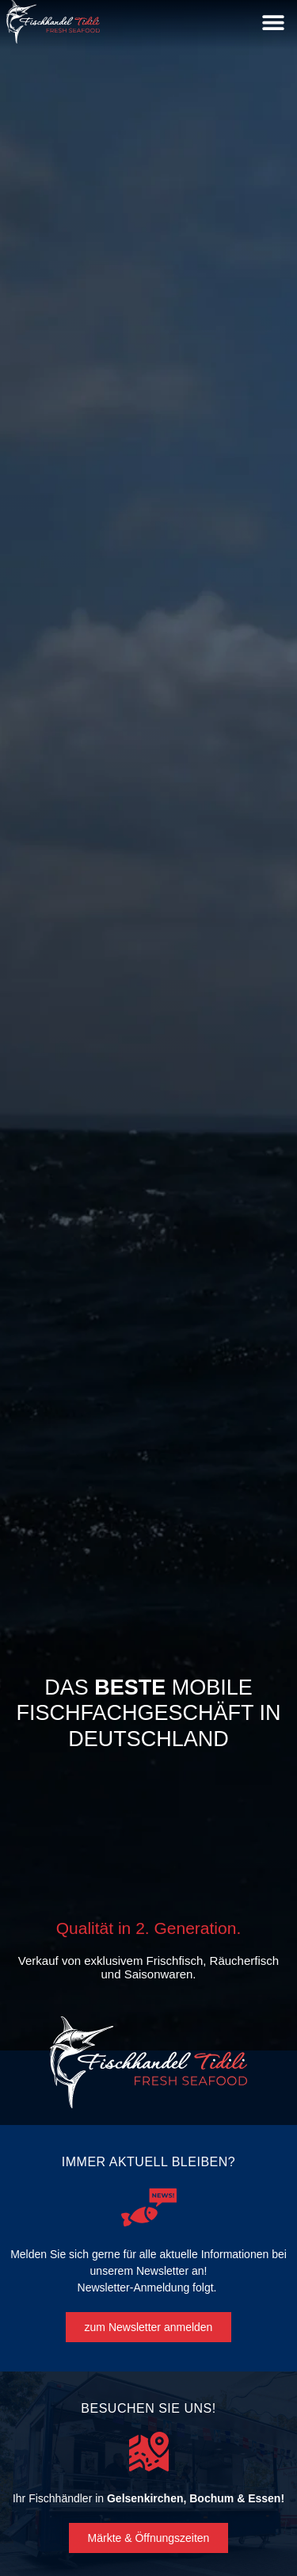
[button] (273, 22)
